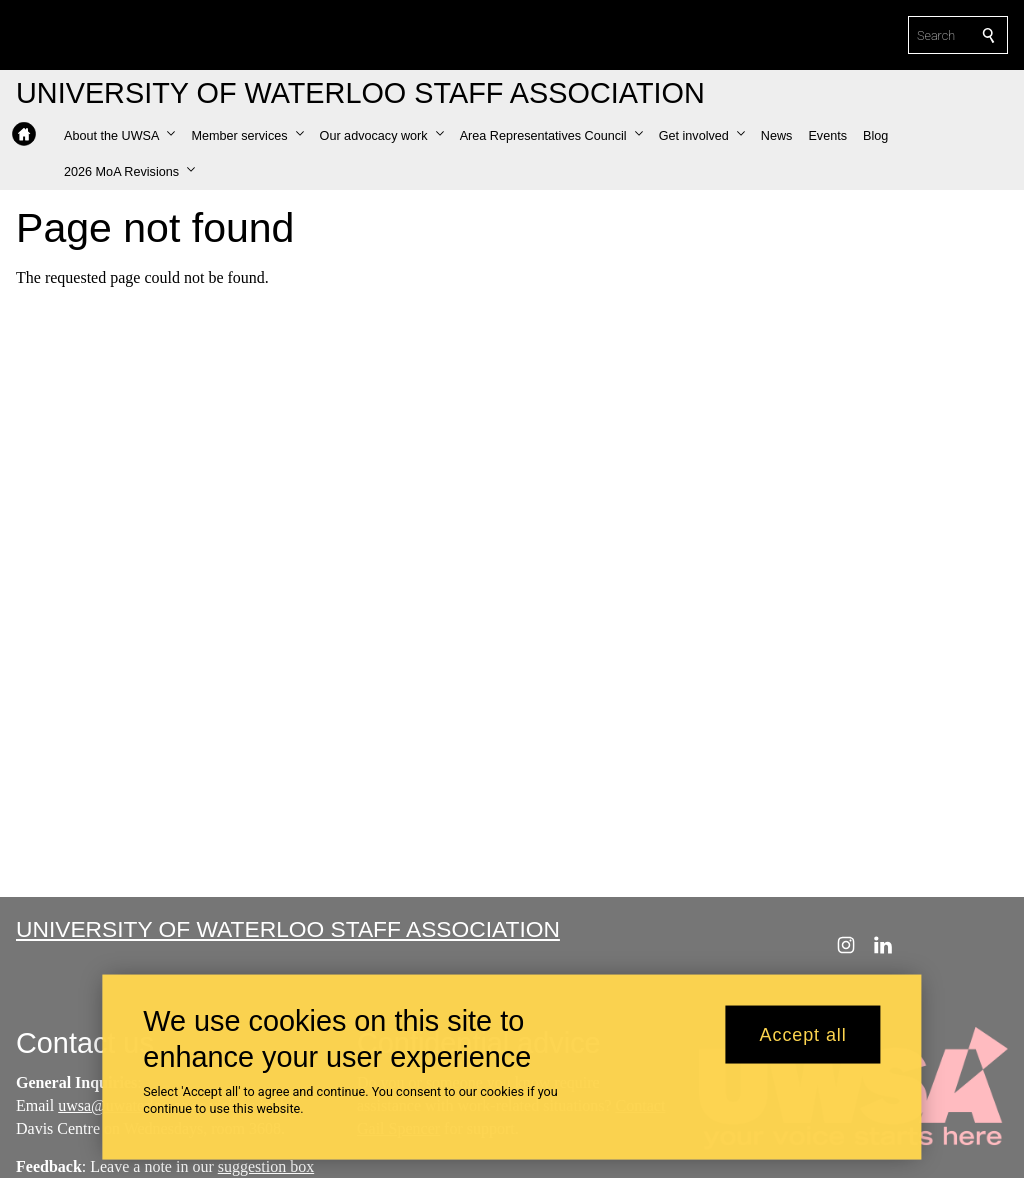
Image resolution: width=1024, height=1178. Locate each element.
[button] (119, 136)
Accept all (803, 1043)
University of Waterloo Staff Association (288, 929)
